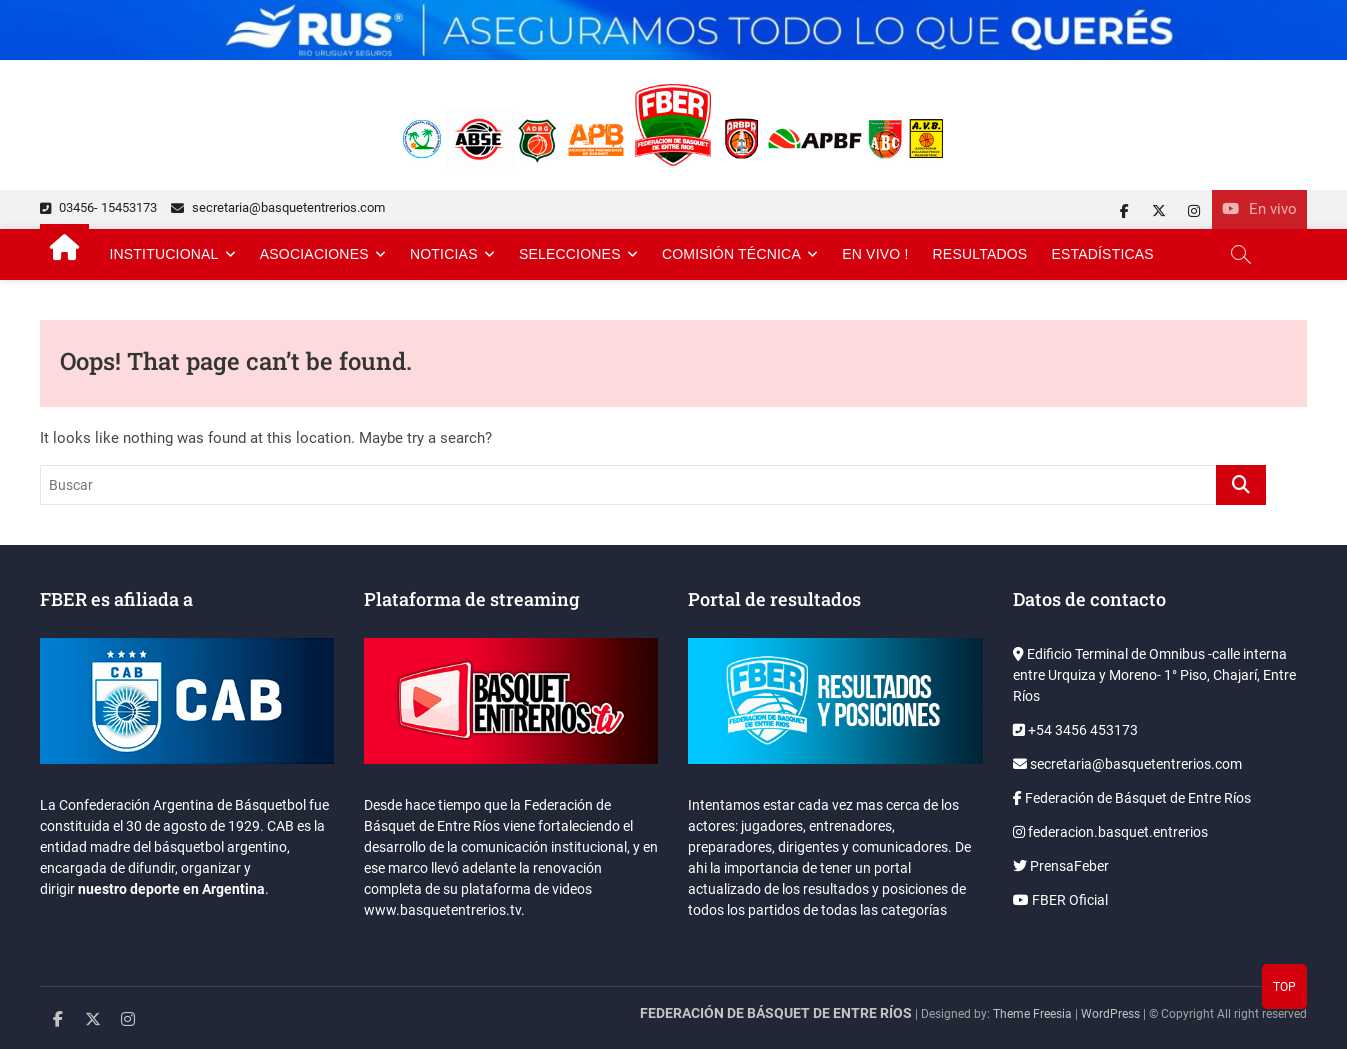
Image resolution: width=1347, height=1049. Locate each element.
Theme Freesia (1032, 1014)
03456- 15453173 (98, 207)
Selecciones (570, 254)
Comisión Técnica (731, 254)
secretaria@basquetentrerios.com (278, 207)
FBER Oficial (1060, 900)
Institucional (163, 254)
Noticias (444, 254)
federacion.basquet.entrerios (1110, 832)
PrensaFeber (1061, 866)
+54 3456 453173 (1075, 730)
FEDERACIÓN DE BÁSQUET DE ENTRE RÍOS (776, 1013)
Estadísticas (1102, 254)
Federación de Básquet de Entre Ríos (1132, 798)
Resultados (980, 254)
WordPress (1110, 1014)
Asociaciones (314, 254)
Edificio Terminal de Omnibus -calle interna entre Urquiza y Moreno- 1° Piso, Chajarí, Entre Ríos (1154, 675)
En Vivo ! (875, 254)
